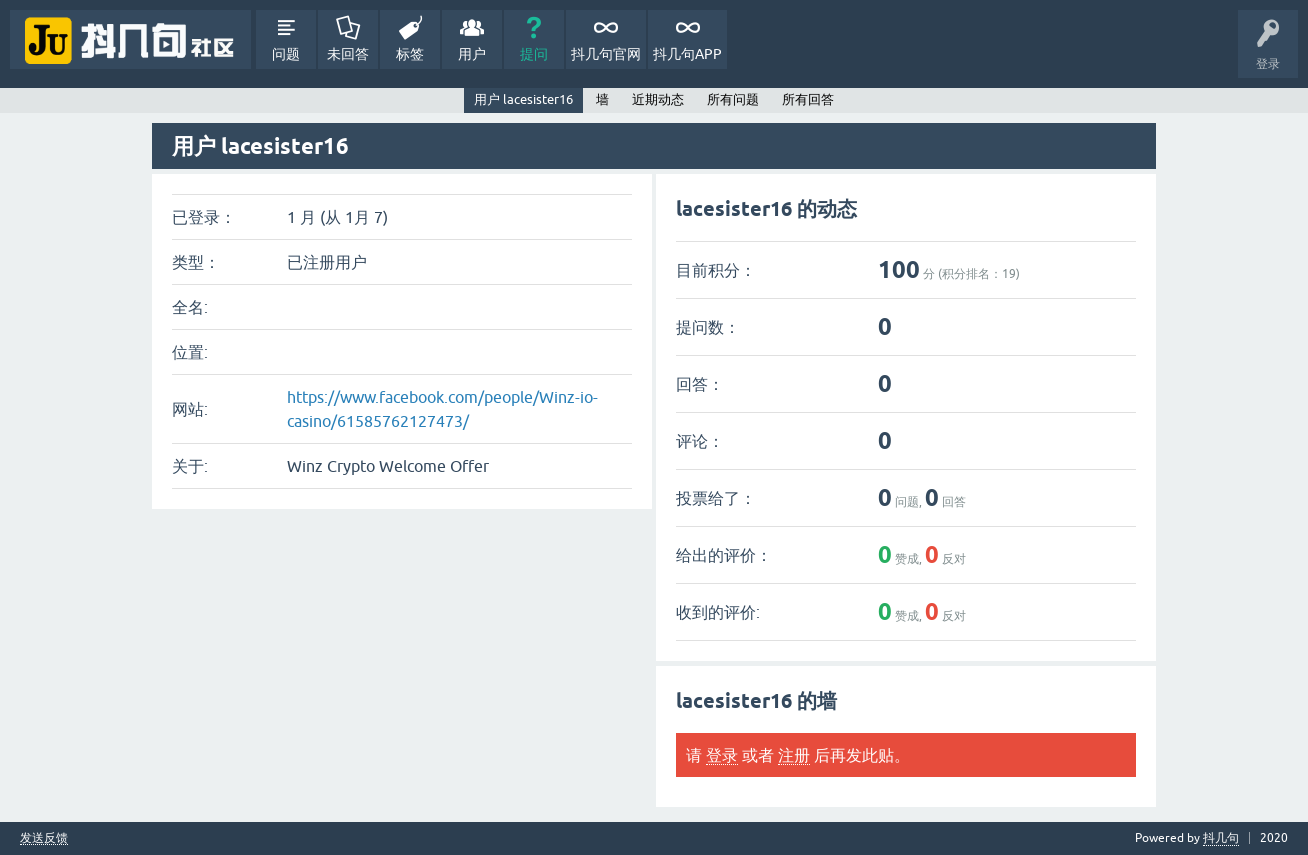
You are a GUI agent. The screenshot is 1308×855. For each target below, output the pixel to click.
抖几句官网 (606, 54)
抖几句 (1221, 838)
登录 (722, 755)
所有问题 (733, 99)
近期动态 (658, 99)
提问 (534, 54)
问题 (286, 54)
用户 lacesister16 (523, 99)
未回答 (348, 54)
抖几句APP (687, 54)
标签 (410, 54)
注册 (794, 755)
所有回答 (808, 99)
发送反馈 (44, 838)
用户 (472, 54)
